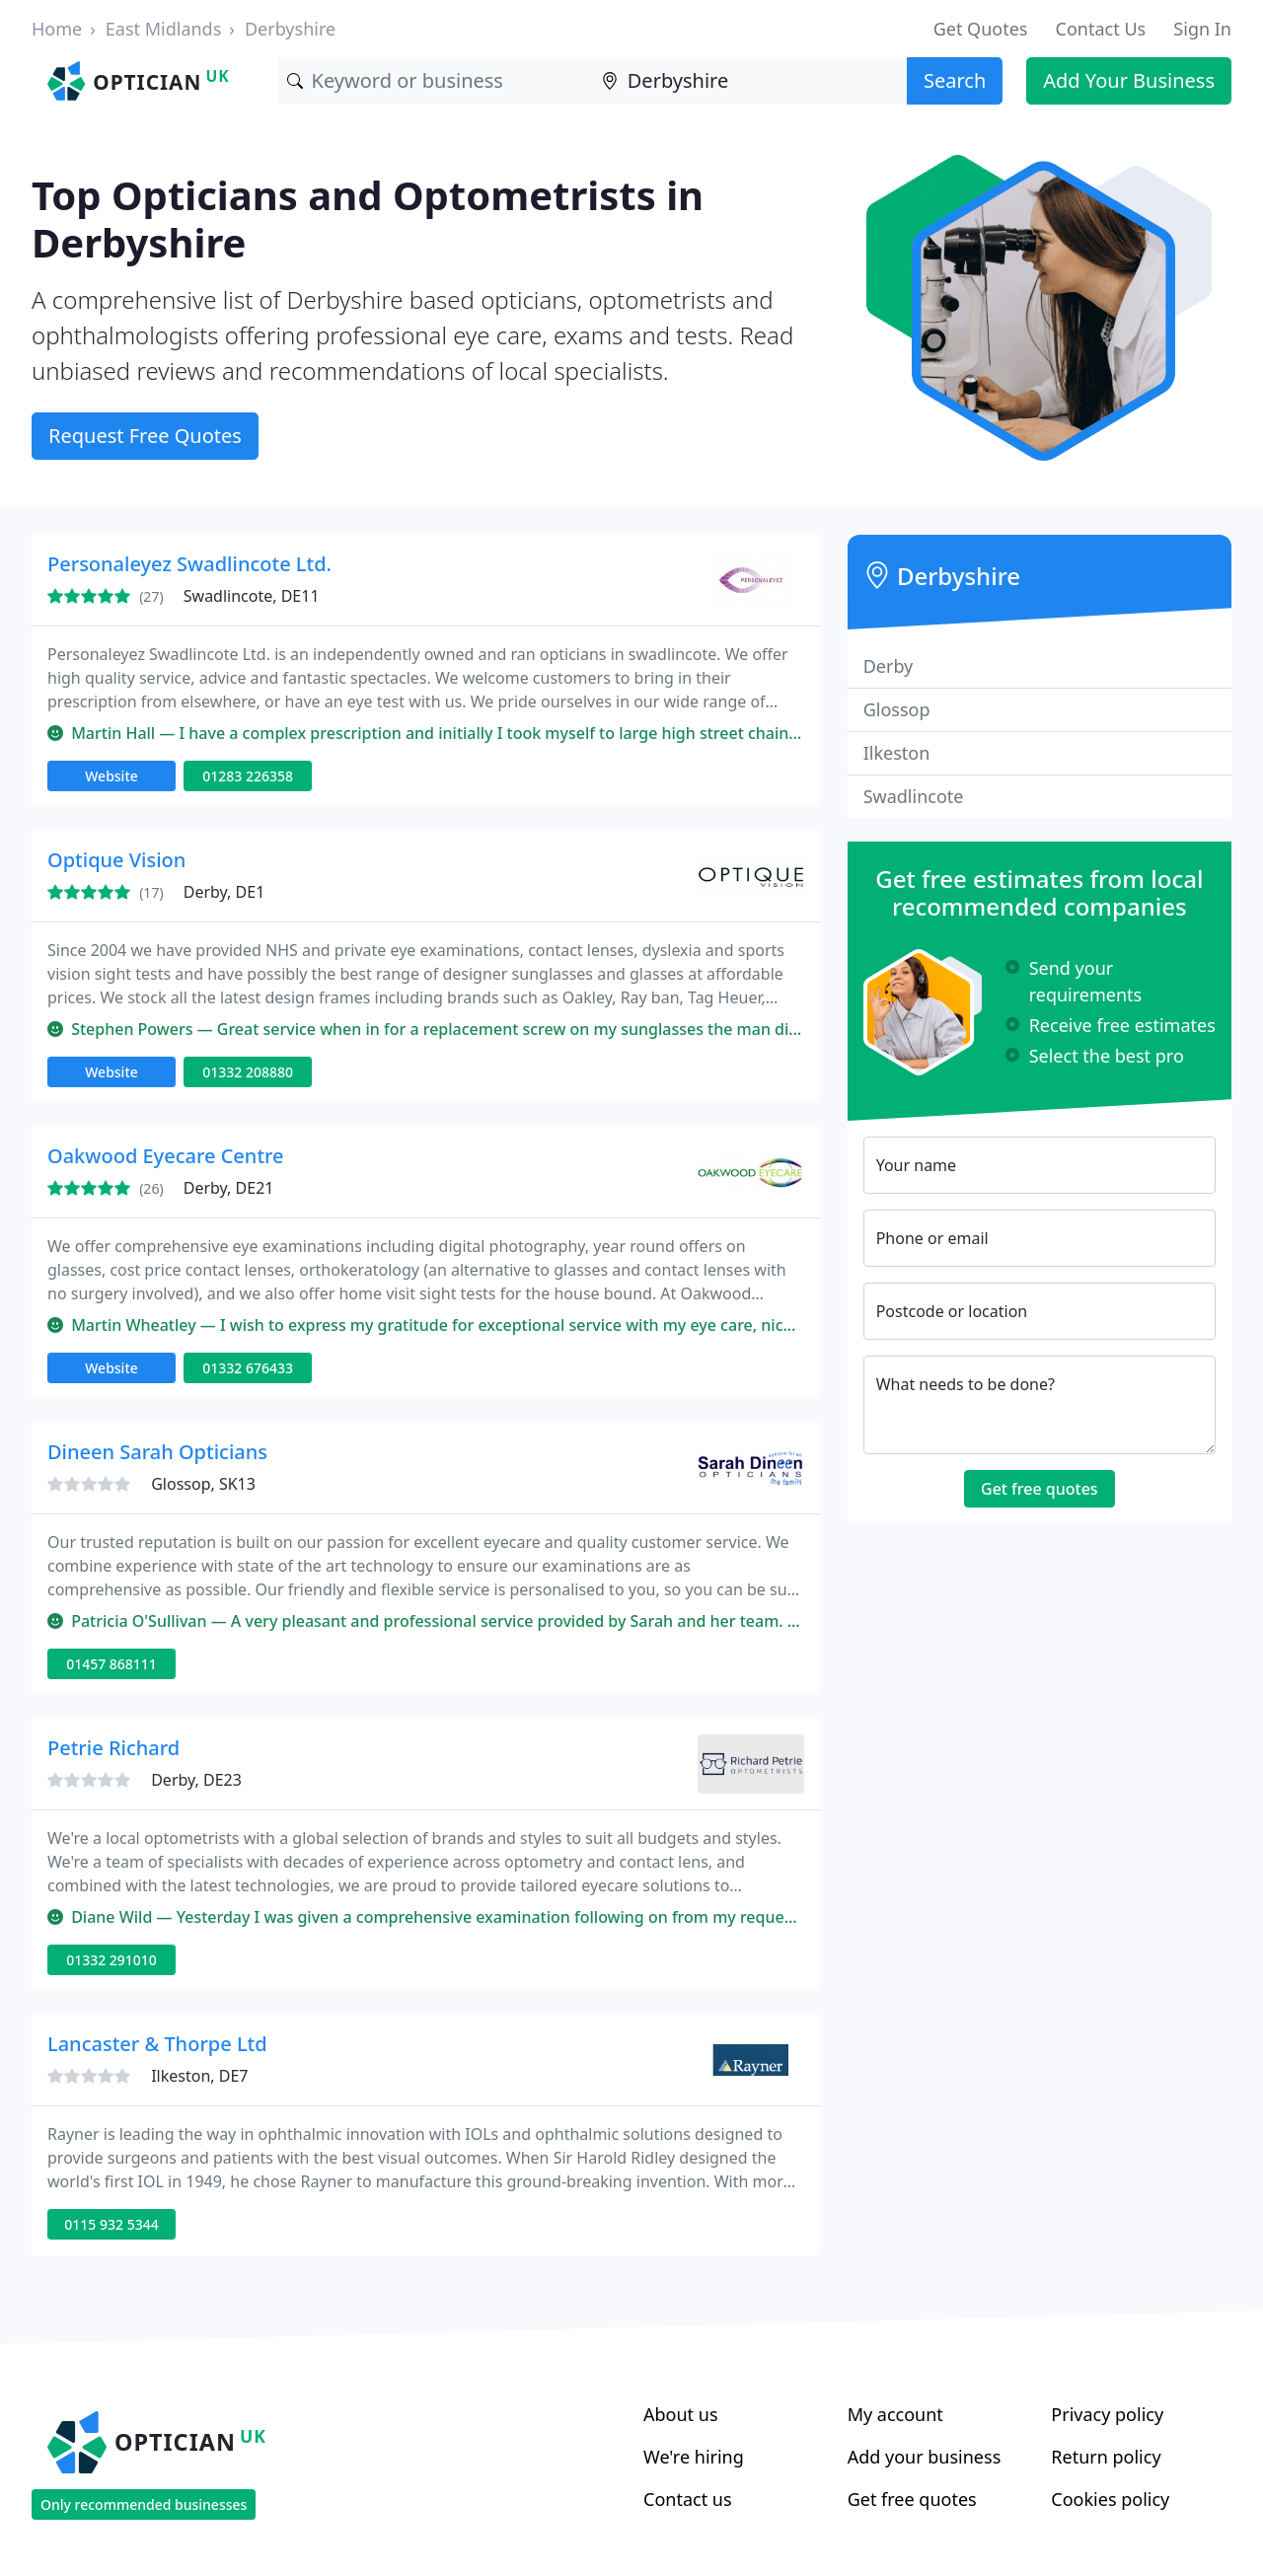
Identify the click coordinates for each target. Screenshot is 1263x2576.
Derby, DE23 (196, 1780)
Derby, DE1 (224, 892)
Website (111, 776)
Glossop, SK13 (203, 1484)
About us (680, 2414)
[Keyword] (434, 81)
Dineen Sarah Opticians (157, 1451)
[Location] (749, 81)
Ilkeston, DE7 (199, 2076)
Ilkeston (896, 753)
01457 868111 (111, 1664)
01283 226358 (247, 776)
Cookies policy (1110, 2499)
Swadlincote (913, 796)
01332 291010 (111, 1959)
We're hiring (693, 2456)
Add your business (925, 2456)
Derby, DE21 (229, 1188)
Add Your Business (1129, 80)
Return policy (1105, 2456)
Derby (888, 666)
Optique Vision (116, 859)
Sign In (1202, 28)
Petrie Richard (113, 1747)
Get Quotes (980, 28)
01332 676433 (247, 1368)
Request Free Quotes (145, 435)
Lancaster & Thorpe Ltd (157, 2043)
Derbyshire (290, 28)
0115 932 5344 (111, 2224)
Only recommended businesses (143, 2504)
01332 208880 (247, 1072)
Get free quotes (1039, 1489)
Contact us (687, 2499)
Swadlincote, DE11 (252, 596)
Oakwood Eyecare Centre (165, 1155)
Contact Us (1101, 28)
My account (895, 2414)
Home (57, 28)
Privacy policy (1107, 2414)
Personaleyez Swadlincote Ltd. (189, 564)
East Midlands (164, 28)
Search (955, 80)
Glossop (896, 709)
